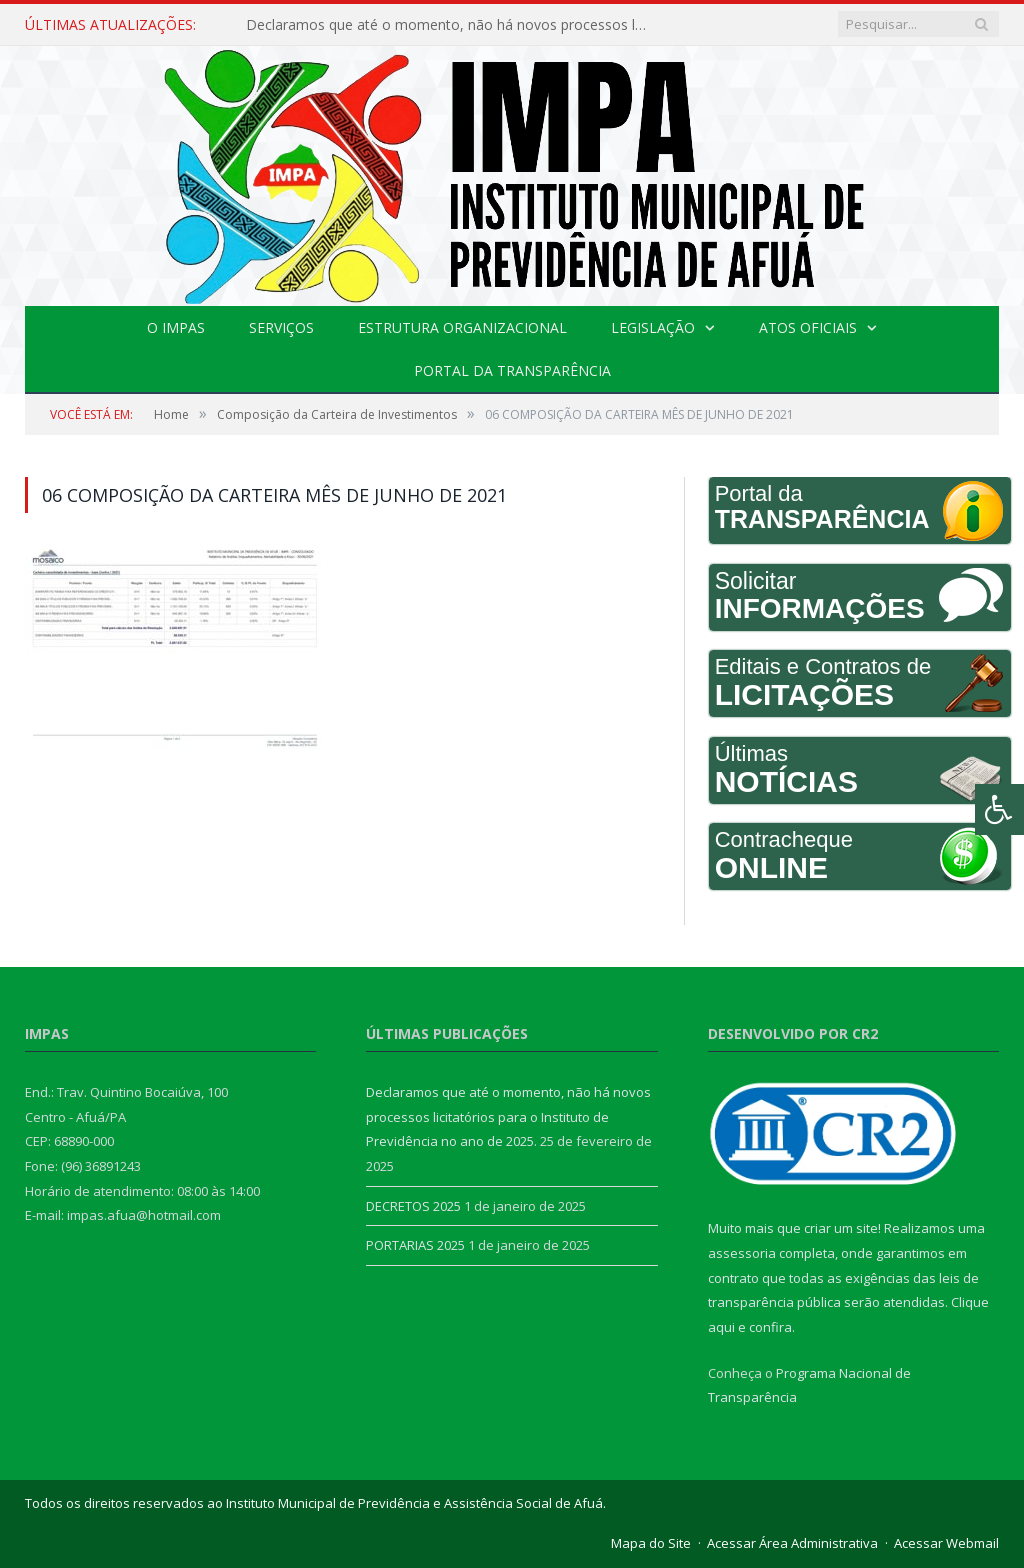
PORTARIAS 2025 (415, 1245)
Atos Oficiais (808, 327)
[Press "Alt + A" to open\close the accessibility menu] (999, 809)
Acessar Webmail (946, 1543)
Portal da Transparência (512, 370)
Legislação (653, 327)
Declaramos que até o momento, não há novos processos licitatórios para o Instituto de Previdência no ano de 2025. (451, 25)
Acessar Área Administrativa (792, 1543)
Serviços (281, 327)
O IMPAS (176, 327)
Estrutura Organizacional (462, 327)
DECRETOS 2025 (413, 1206)
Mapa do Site (651, 1543)
